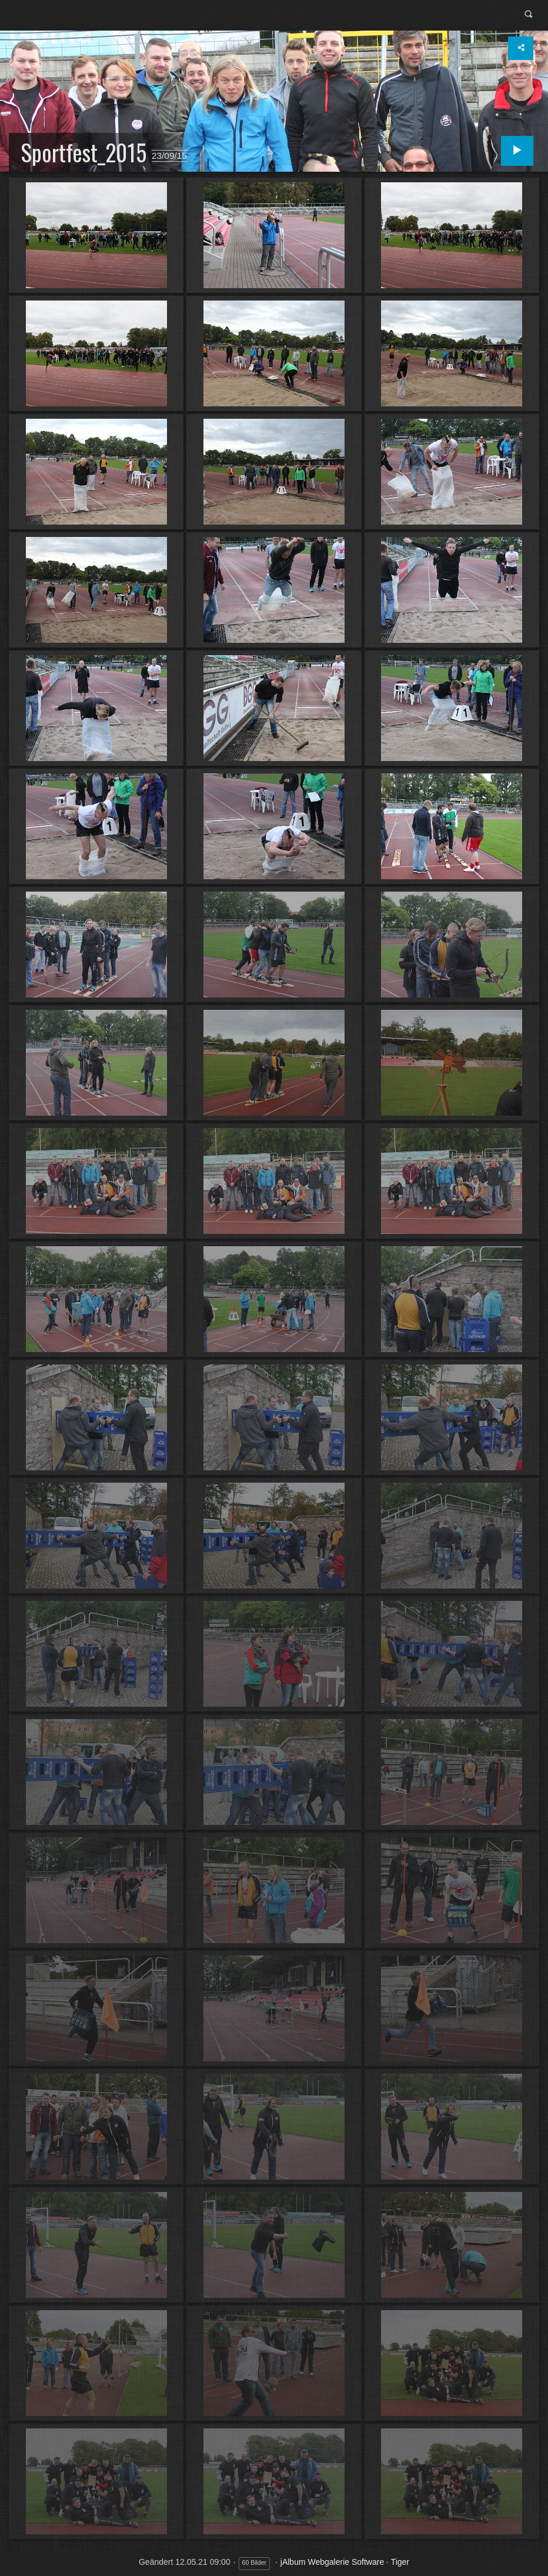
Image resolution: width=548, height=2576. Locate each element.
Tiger (400, 2562)
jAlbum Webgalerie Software (332, 2562)
